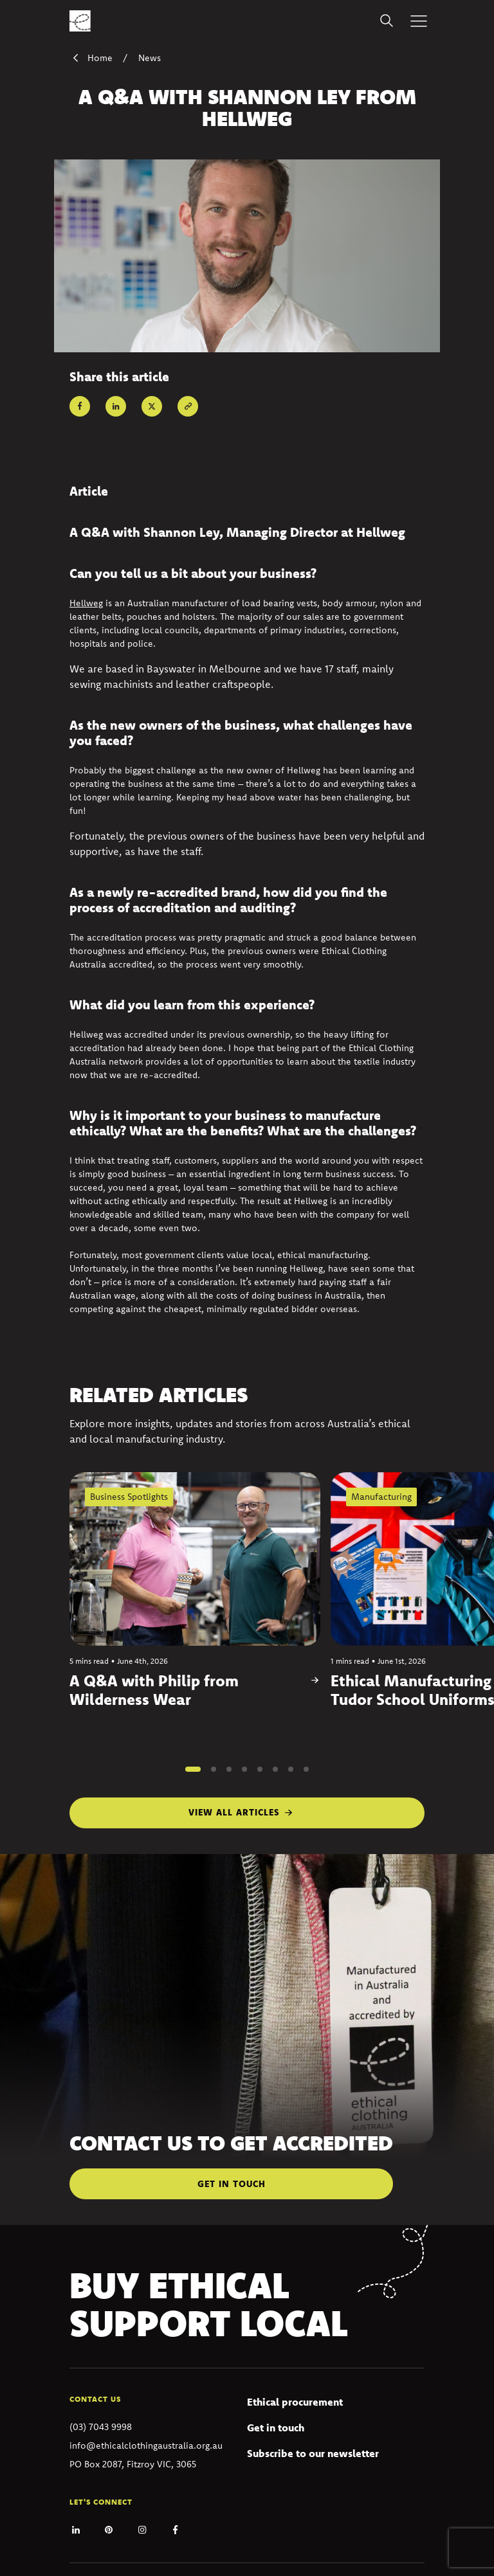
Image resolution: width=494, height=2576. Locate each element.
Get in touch (275, 2427)
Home (91, 58)
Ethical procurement (295, 2401)
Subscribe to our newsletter (313, 2453)
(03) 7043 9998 (100, 2427)
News (149, 58)
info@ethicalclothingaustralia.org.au (146, 2445)
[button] (193, 1769)
